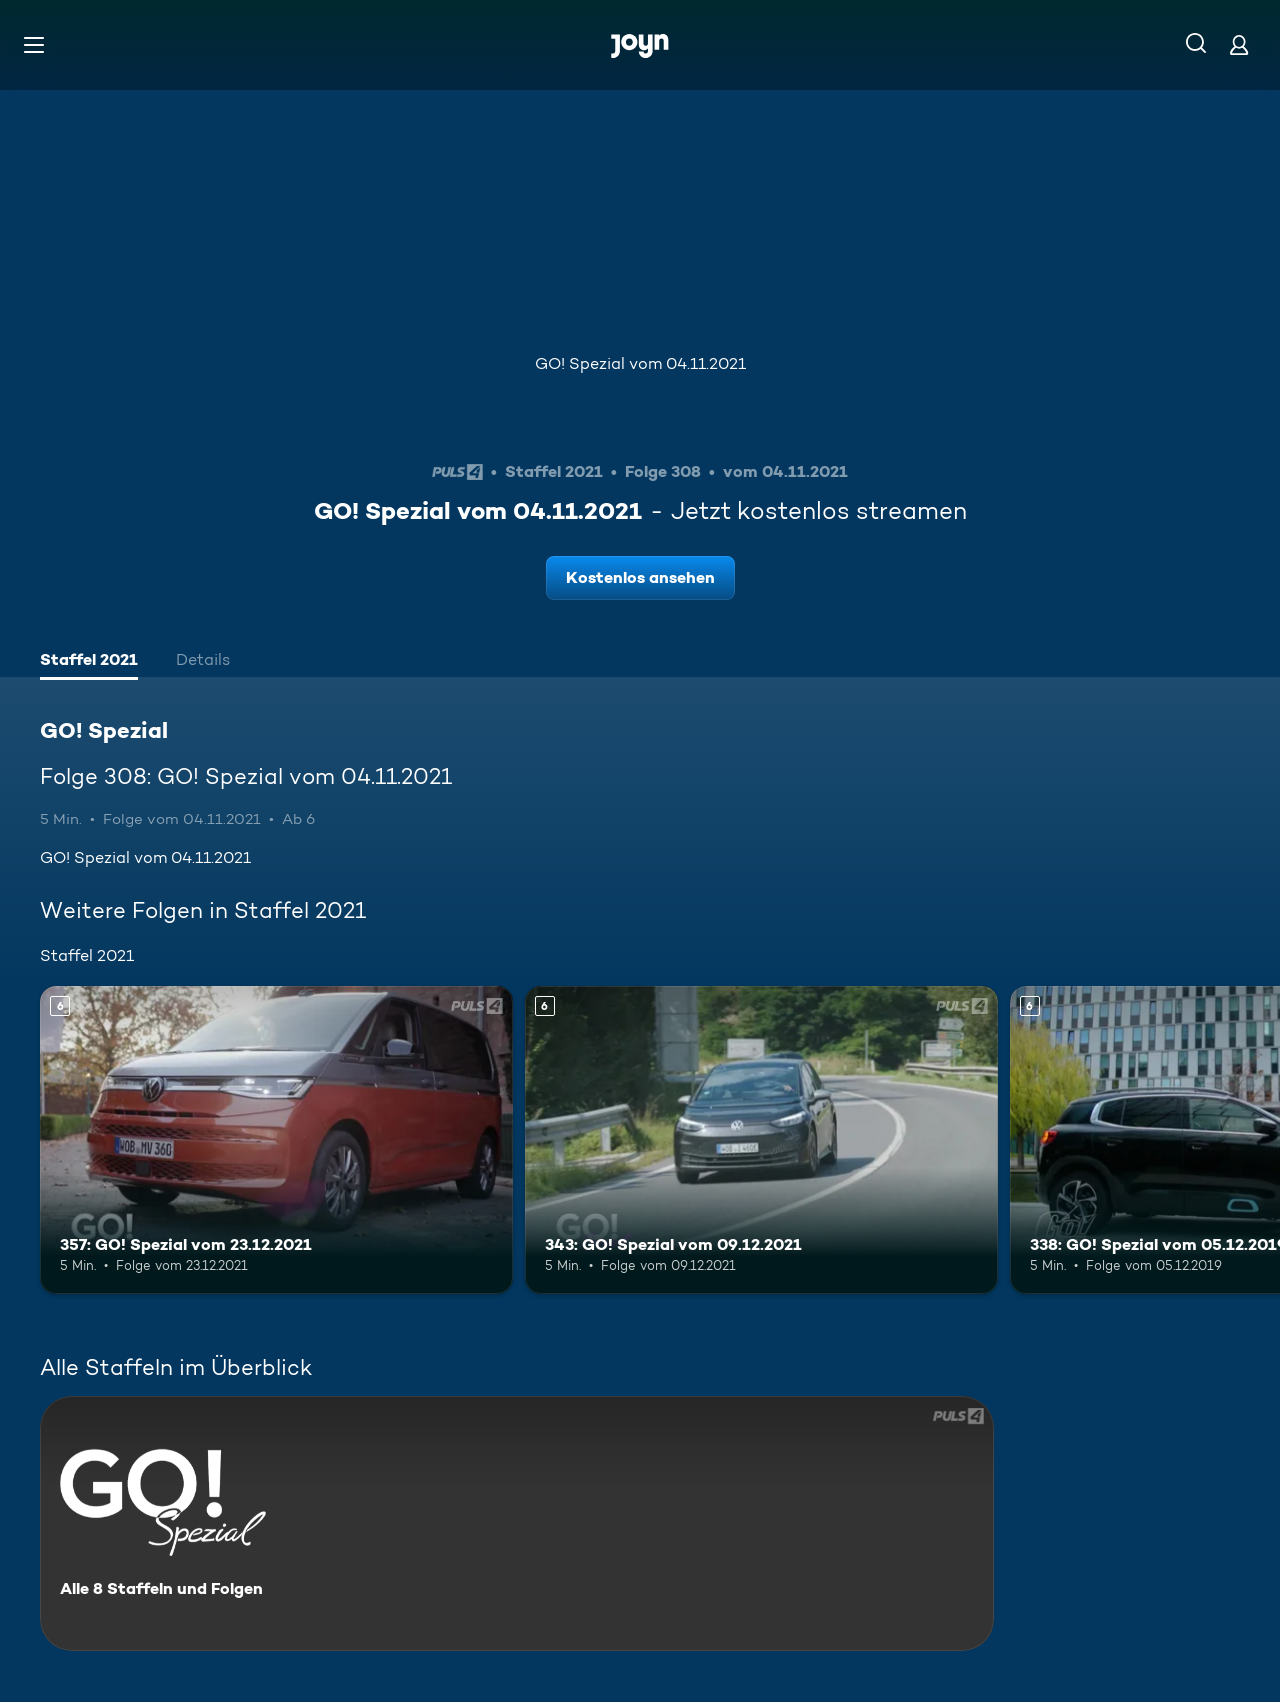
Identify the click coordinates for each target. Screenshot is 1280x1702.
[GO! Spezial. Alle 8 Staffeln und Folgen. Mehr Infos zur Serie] (517, 1523)
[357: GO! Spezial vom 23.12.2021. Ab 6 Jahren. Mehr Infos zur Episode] (276, 1139)
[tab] (89, 662)
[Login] (1239, 44)
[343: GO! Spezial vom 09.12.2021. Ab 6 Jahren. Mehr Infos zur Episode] (761, 1139)
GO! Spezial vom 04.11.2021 (640, 363)
